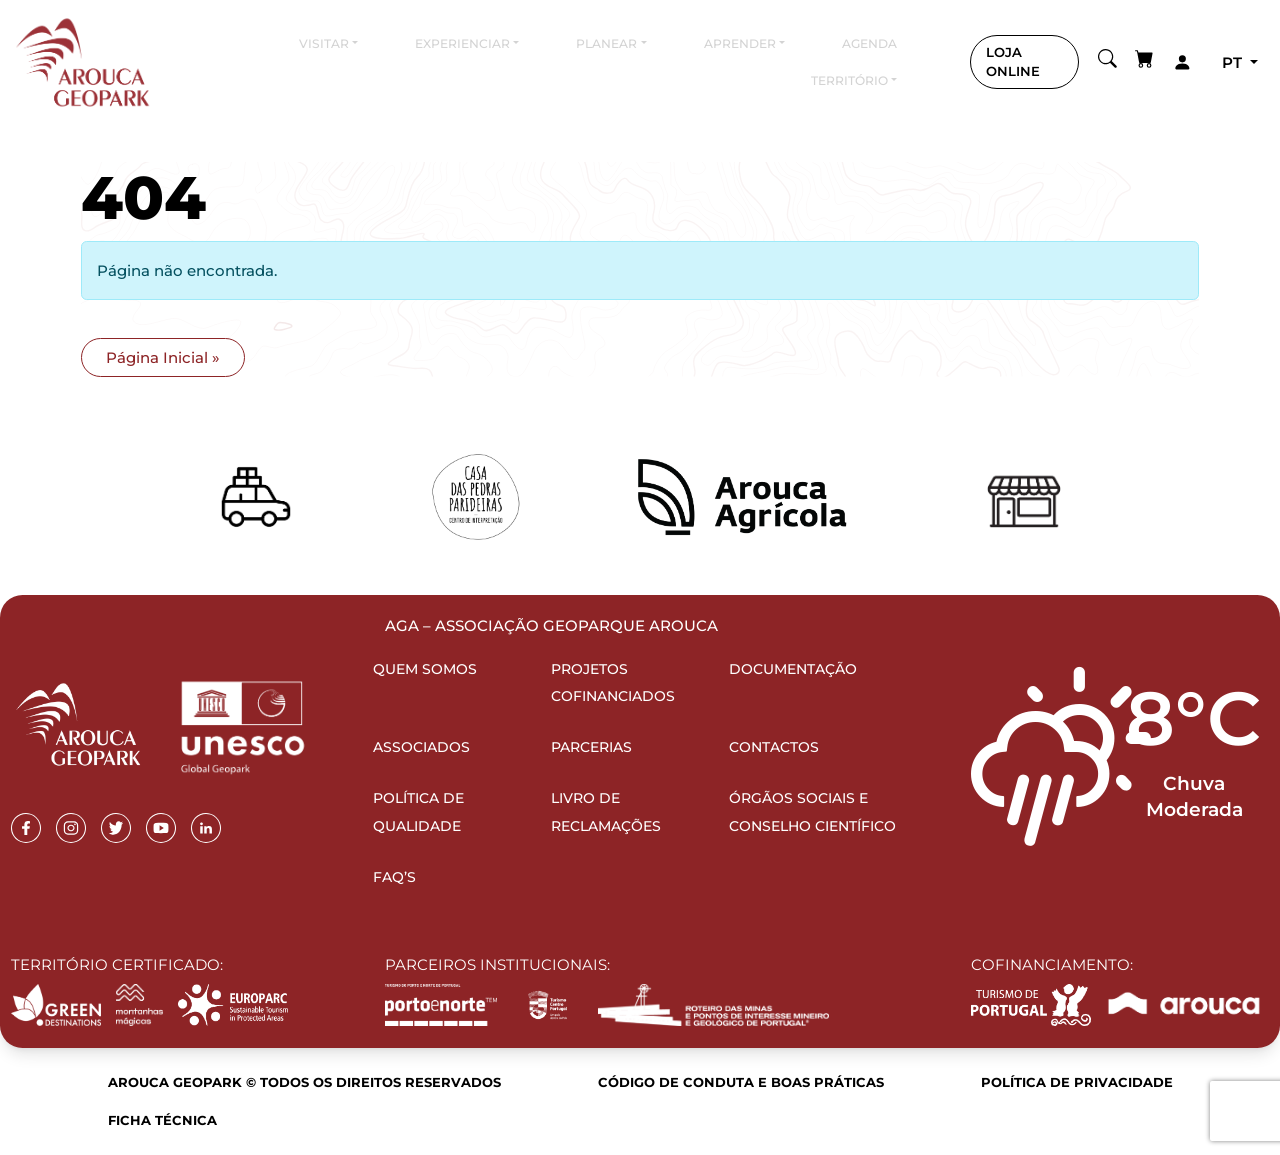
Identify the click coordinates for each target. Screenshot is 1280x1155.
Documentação (793, 669)
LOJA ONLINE (1013, 61)
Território (849, 80)
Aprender (740, 43)
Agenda (869, 43)
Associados (421, 747)
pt (1234, 62)
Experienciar (462, 43)
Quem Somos (425, 669)
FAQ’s (394, 877)
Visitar (324, 43)
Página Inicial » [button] (163, 357)
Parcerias (591, 747)
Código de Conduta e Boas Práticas (741, 1082)
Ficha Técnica (162, 1120)
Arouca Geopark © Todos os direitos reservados (304, 1082)
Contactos (774, 747)
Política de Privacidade (1077, 1082)
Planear (606, 43)
